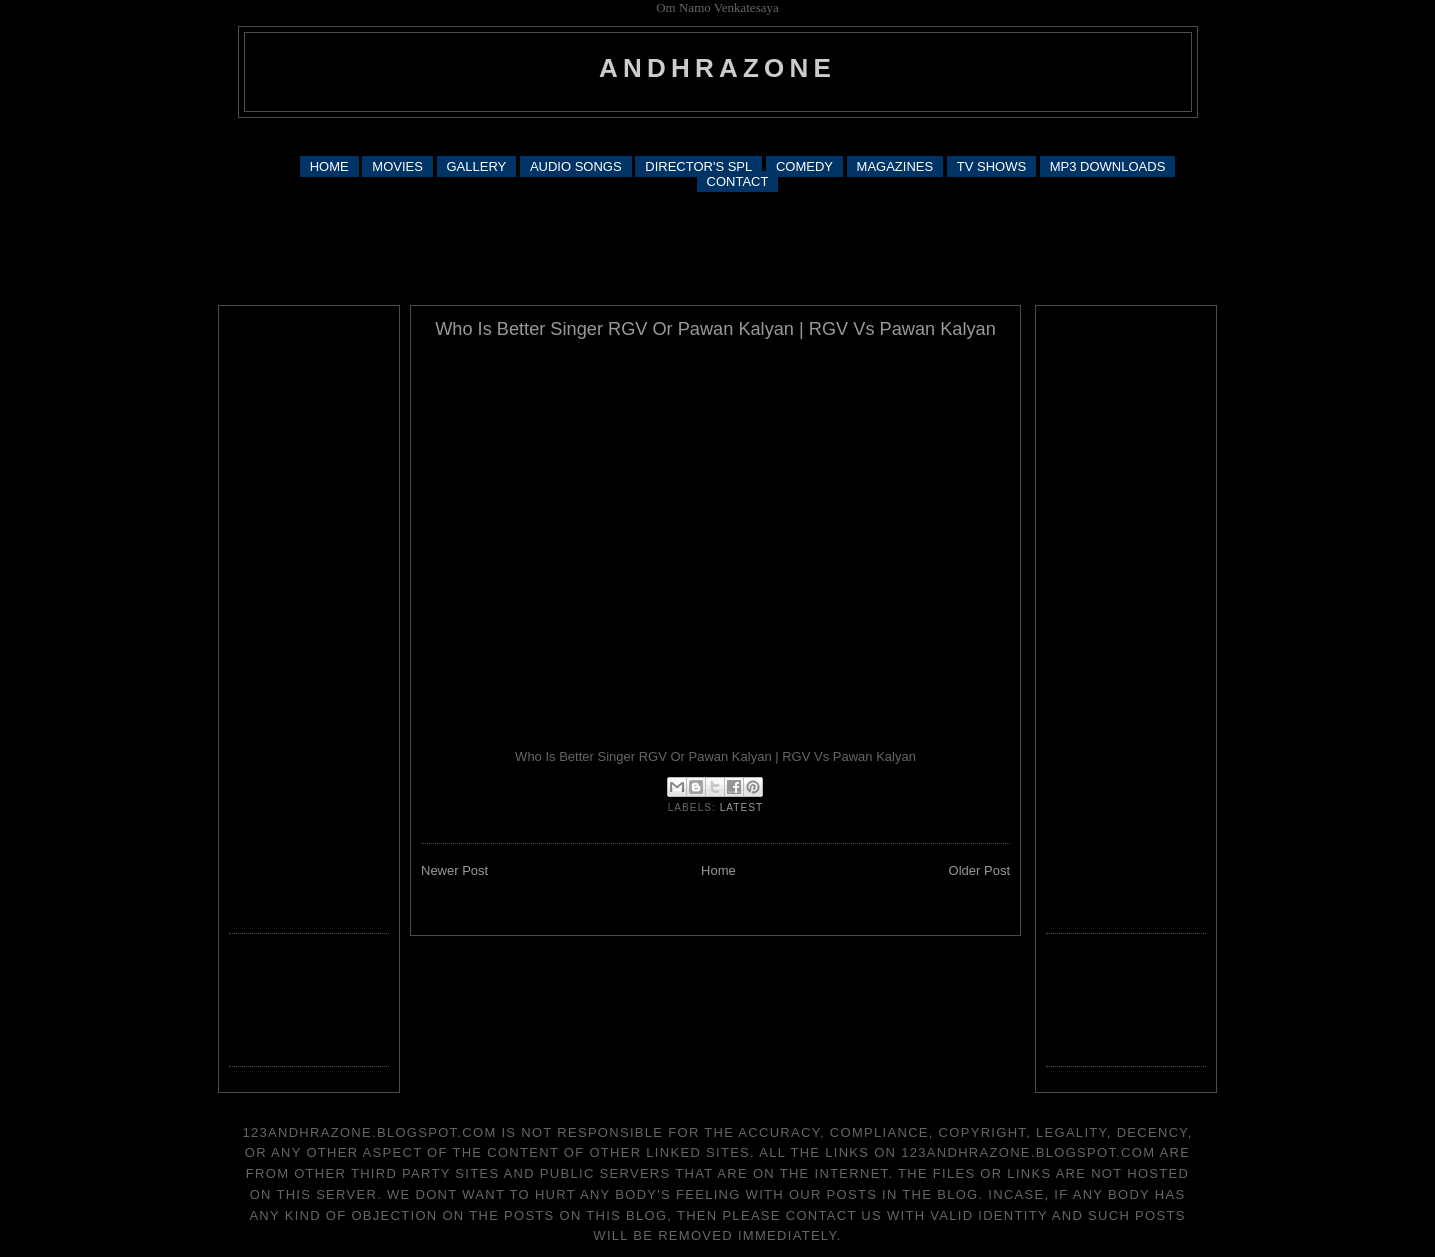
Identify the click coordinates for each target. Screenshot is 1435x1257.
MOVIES (397, 166)
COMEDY (804, 166)
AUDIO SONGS (576, 166)
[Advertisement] (718, 135)
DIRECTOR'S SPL (698, 166)
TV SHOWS (991, 166)
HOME (329, 166)
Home (718, 870)
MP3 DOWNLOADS (1108, 166)
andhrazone (717, 68)
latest (742, 807)
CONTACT (738, 181)
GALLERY (477, 166)
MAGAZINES (895, 166)
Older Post (979, 870)
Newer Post (454, 870)
